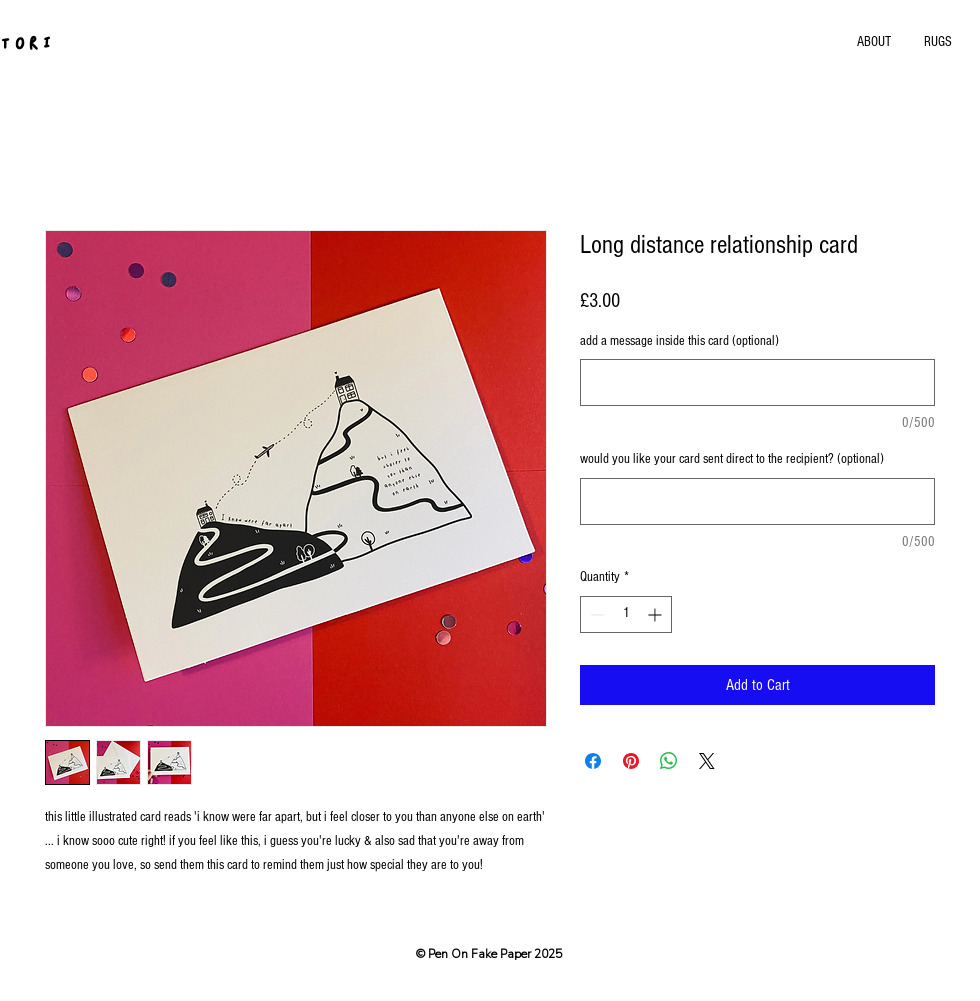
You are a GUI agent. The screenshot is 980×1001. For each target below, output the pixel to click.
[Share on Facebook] (593, 761)
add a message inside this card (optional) (679, 341)
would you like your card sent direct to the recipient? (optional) (732, 459)
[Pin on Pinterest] (631, 761)
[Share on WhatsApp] (669, 761)
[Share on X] (707, 761)
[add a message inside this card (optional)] (757, 382)
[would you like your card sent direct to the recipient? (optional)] (757, 501)
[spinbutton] (626, 614)
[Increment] (656, 614)
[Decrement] (595, 614)
